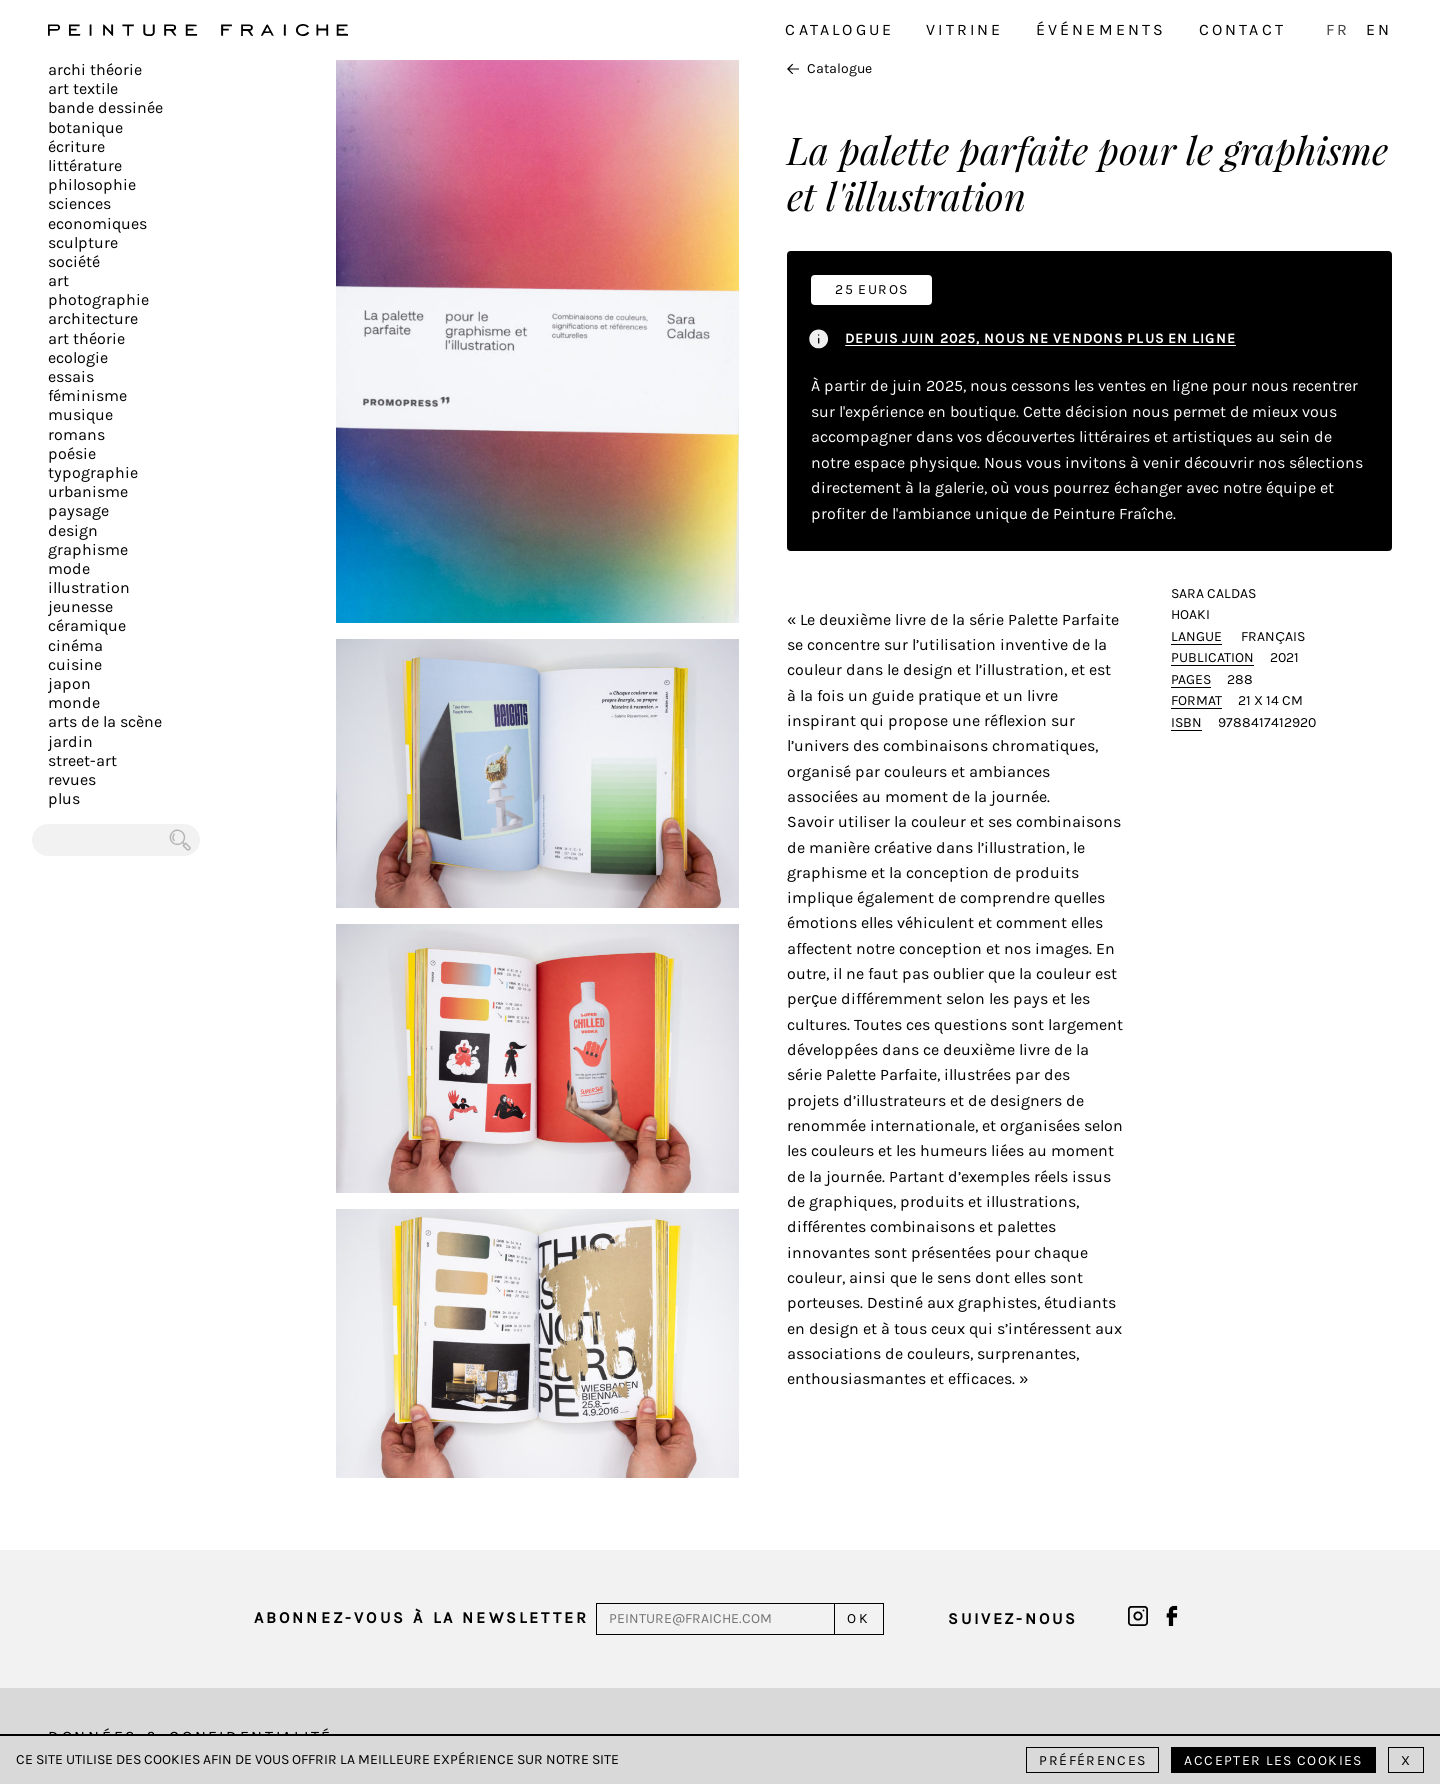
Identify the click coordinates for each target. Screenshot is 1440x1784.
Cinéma (75, 645)
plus (64, 798)
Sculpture (83, 242)
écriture (76, 146)
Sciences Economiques (97, 213)
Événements (1101, 29)
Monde (74, 702)
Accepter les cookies (1273, 1760)
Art (58, 280)
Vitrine (964, 29)
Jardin (70, 741)
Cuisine (75, 664)
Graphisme (88, 549)
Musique (80, 414)
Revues (72, 779)
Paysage (78, 510)
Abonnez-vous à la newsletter (422, 1617)
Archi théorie (95, 69)
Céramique (87, 625)
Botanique (85, 127)
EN (1379, 29)
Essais (71, 376)
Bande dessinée (105, 107)
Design (73, 530)
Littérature (85, 165)
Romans (76, 434)
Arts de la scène (105, 721)
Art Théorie (86, 338)
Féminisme (87, 395)
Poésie (72, 453)
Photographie (98, 299)
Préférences (1092, 1760)
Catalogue (839, 29)
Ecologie (78, 357)
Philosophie (92, 184)
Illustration (89, 587)
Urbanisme (88, 491)
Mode (69, 568)
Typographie (93, 472)
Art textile (83, 88)
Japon (69, 683)
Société (74, 261)
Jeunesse (80, 606)
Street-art (82, 760)
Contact (1242, 29)
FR (1338, 29)
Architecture (93, 318)
